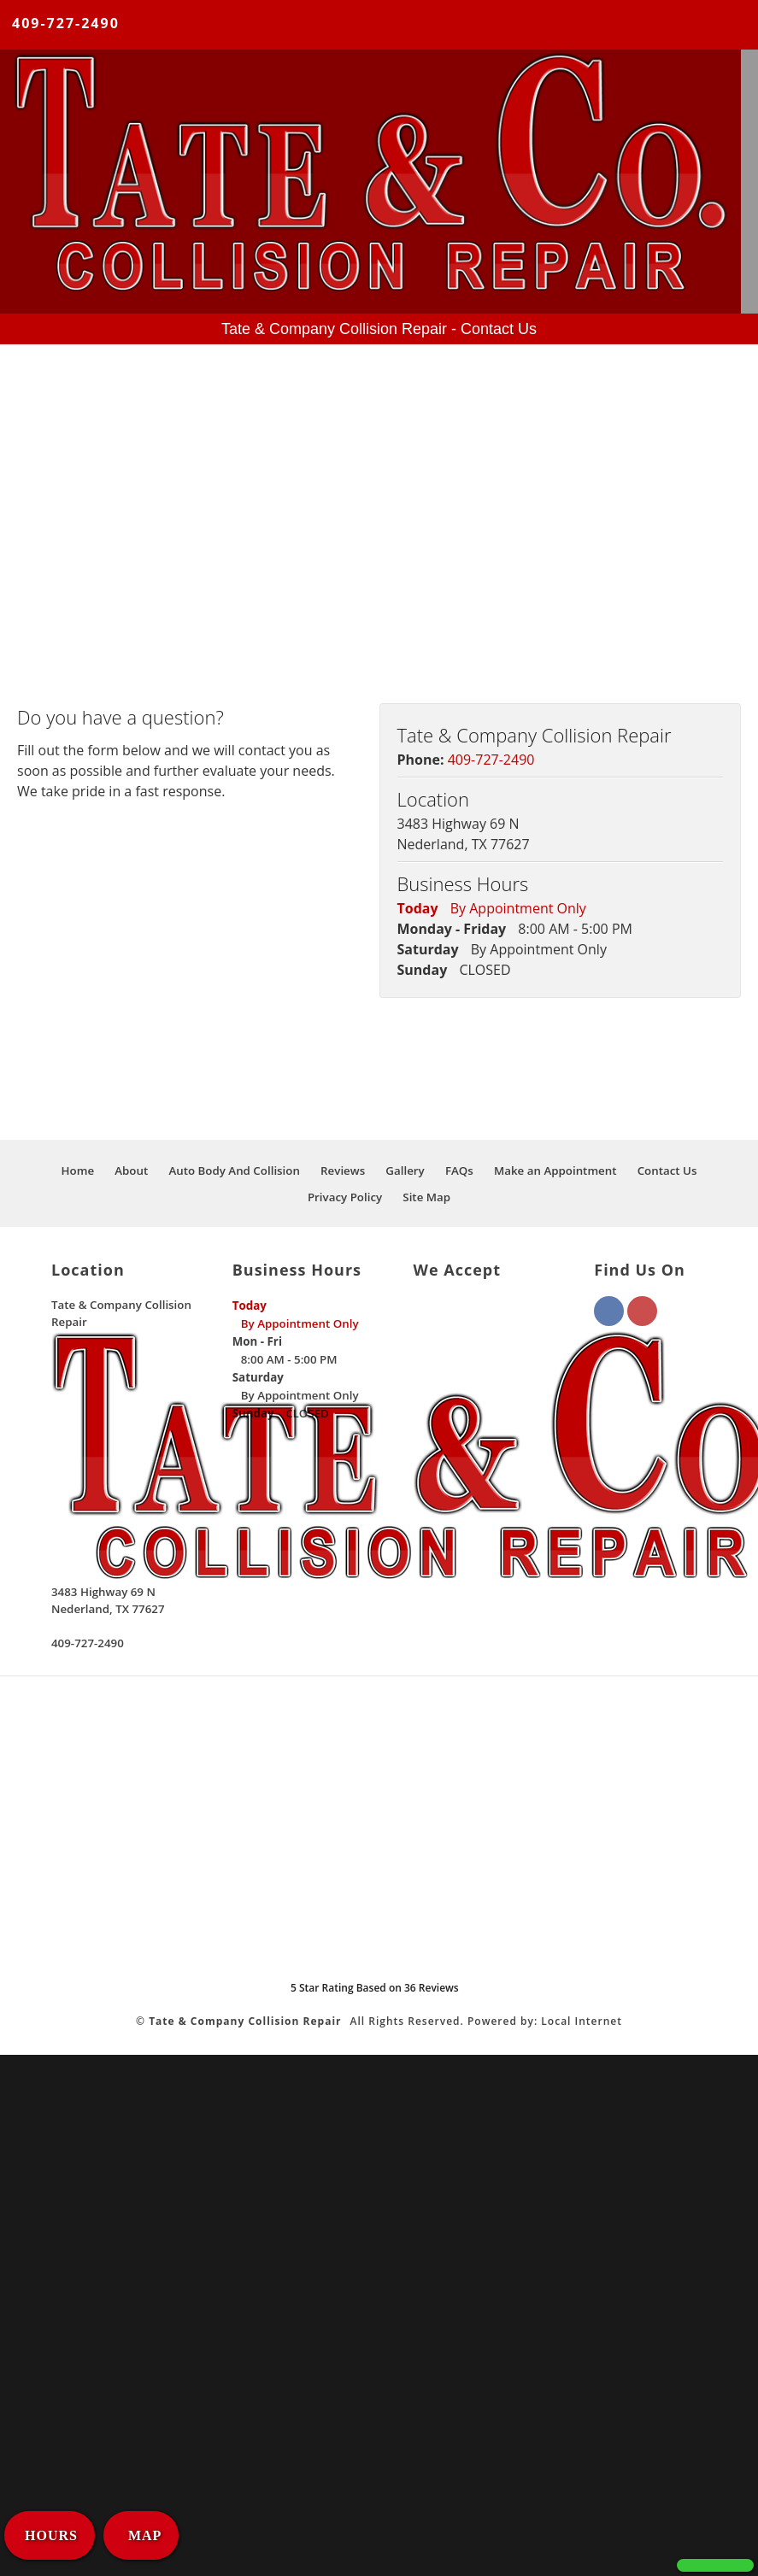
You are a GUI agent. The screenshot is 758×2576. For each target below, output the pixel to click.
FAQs (459, 1170)
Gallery (404, 1170)
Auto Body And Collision (234, 1170)
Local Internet (581, 2021)
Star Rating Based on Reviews (375, 1987)
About (131, 1170)
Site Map (426, 1197)
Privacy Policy (345, 1197)
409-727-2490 (66, 23)
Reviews (342, 1170)
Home (78, 1170)
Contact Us (667, 1170)
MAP (143, 2535)
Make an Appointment (555, 1170)
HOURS (51, 2535)
